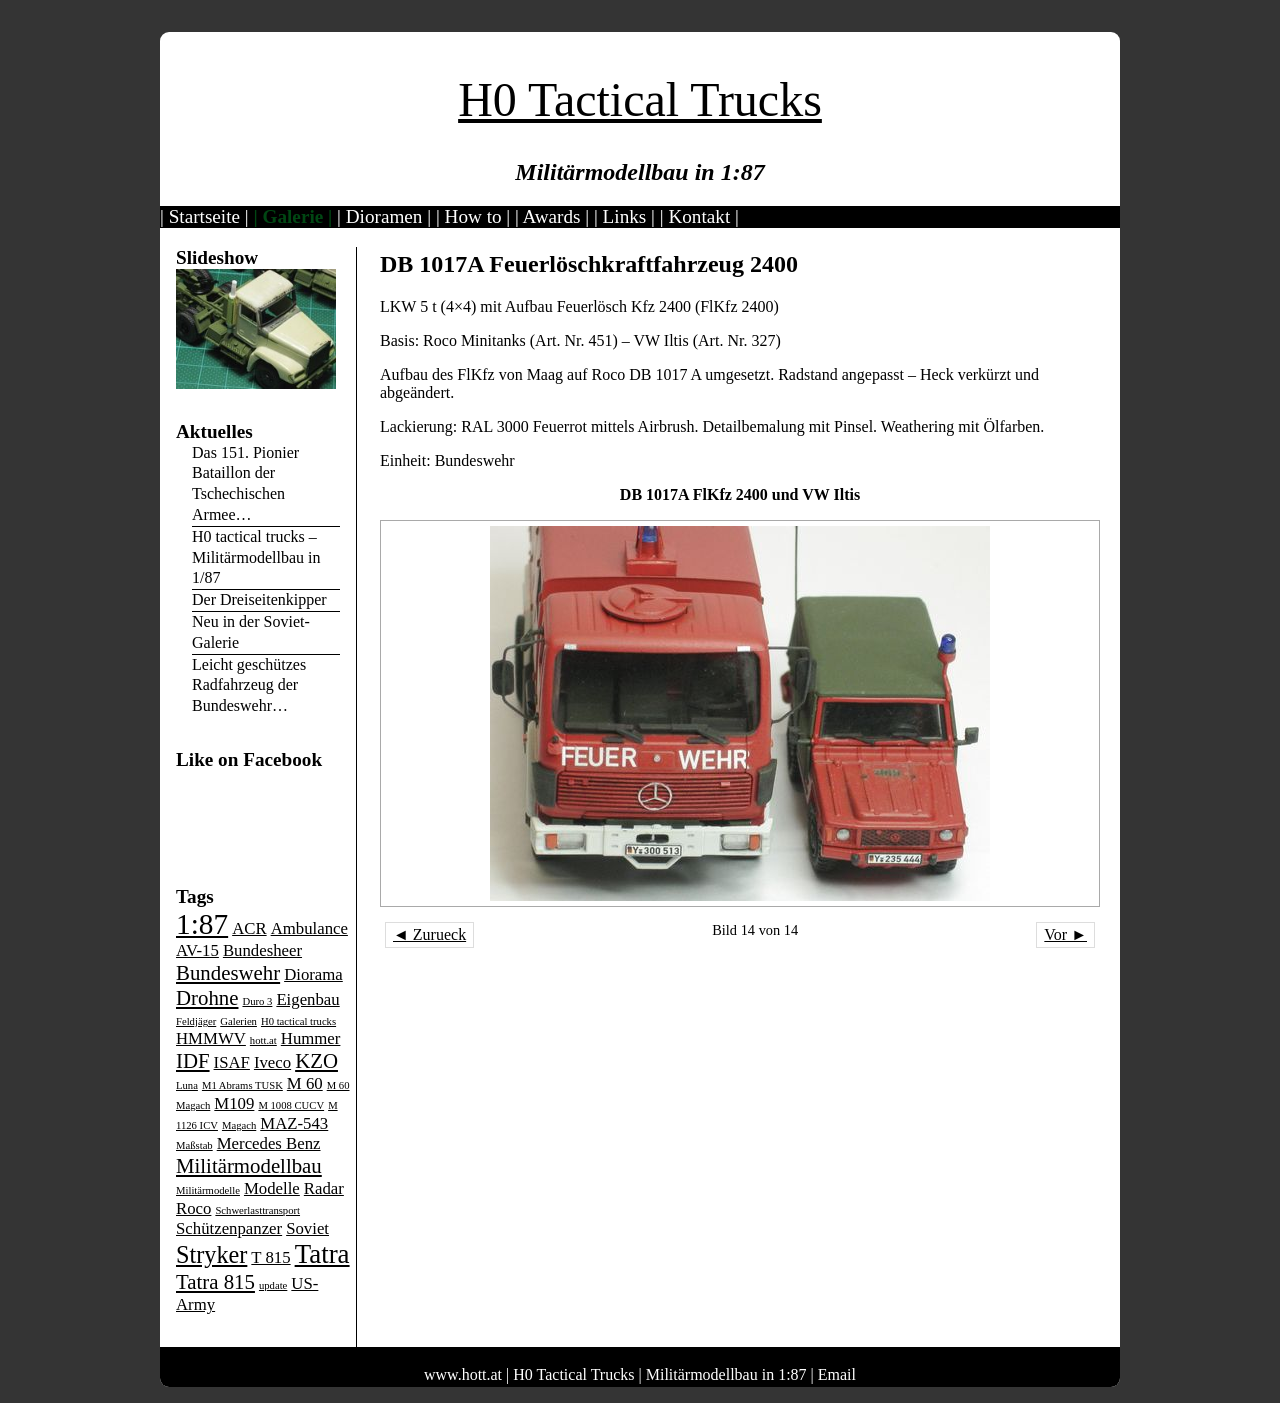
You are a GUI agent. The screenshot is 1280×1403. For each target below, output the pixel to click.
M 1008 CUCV (291, 1105)
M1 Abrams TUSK (242, 1085)
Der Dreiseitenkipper (259, 599)
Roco (193, 1208)
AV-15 (197, 950)
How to (473, 216)
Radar (324, 1188)
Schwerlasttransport (257, 1210)
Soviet (307, 1228)
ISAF (232, 1062)
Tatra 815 (215, 1282)
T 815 (270, 1257)
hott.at (263, 1040)
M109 (234, 1103)
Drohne (207, 998)
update (273, 1285)
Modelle (272, 1188)
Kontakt (699, 216)
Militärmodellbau (249, 1166)
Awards (552, 216)
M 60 (305, 1083)
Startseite (204, 216)
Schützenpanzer (229, 1228)
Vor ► (1065, 934)
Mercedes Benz (269, 1143)
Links (625, 216)
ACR (249, 928)
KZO (316, 1061)
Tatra (322, 1254)
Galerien (238, 1021)
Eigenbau (307, 999)
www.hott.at (463, 1374)
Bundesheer (262, 950)
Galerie (293, 216)
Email (837, 1374)
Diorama (313, 974)
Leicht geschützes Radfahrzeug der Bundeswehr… (249, 685)
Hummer (311, 1038)
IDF (193, 1061)
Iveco (272, 1062)
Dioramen (384, 216)
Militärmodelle (208, 1190)
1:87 (202, 924)
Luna (187, 1085)
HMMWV (211, 1038)
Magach (239, 1125)
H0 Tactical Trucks (640, 99)
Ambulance (309, 928)
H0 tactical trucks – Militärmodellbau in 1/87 (256, 557)
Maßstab (194, 1145)
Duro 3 (257, 1001)
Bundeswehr (228, 973)
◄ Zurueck (429, 934)
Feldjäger (196, 1021)
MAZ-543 (294, 1123)
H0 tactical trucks (298, 1021)
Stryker (211, 1254)
